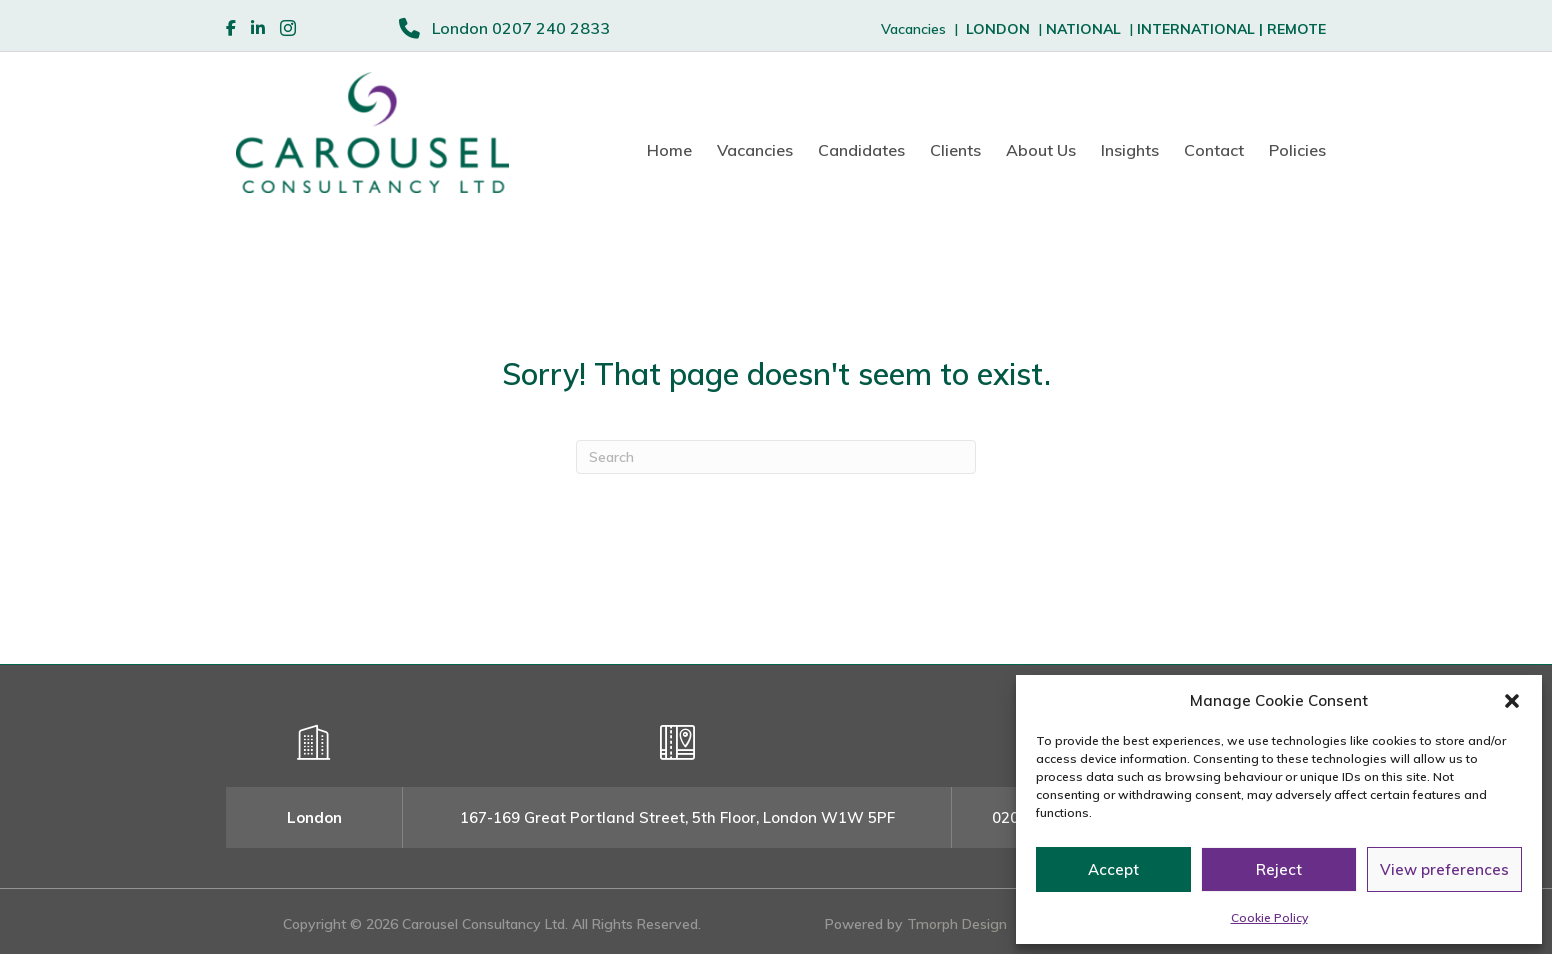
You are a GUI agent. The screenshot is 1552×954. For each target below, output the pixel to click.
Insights (1130, 150)
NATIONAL (1083, 29)
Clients (955, 150)
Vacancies (755, 150)
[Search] (776, 457)
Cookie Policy (1269, 917)
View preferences (1444, 869)
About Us (1041, 150)
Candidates (861, 150)
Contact (1214, 150)
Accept (1113, 869)
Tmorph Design (957, 924)
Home (669, 150)
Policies (1297, 150)
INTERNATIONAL (1202, 29)
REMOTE (1296, 29)
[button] (1512, 701)
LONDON (998, 29)
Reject (1279, 869)
